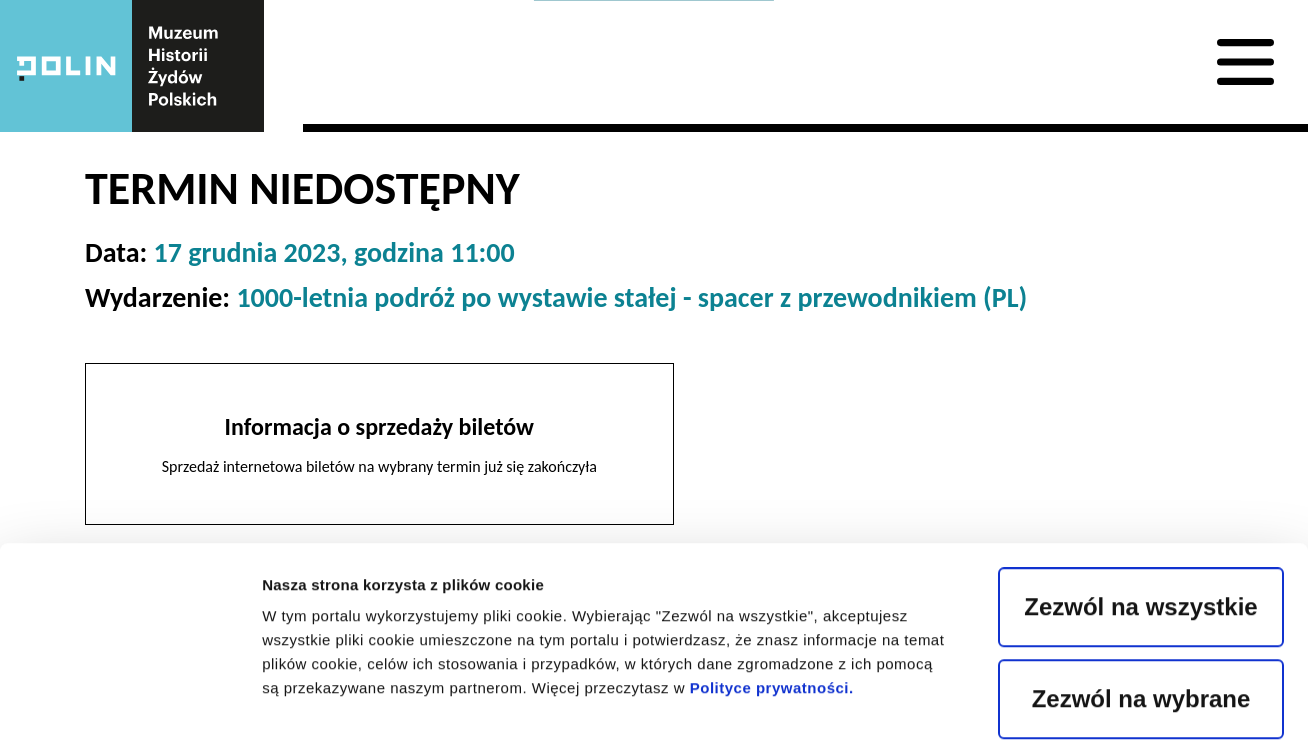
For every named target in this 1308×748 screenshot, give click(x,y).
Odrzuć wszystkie (1140, 605)
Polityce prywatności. (772, 502)
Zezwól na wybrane (1141, 513)
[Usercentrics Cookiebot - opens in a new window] (129, 709)
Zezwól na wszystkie (1140, 421)
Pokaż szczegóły (1058, 708)
